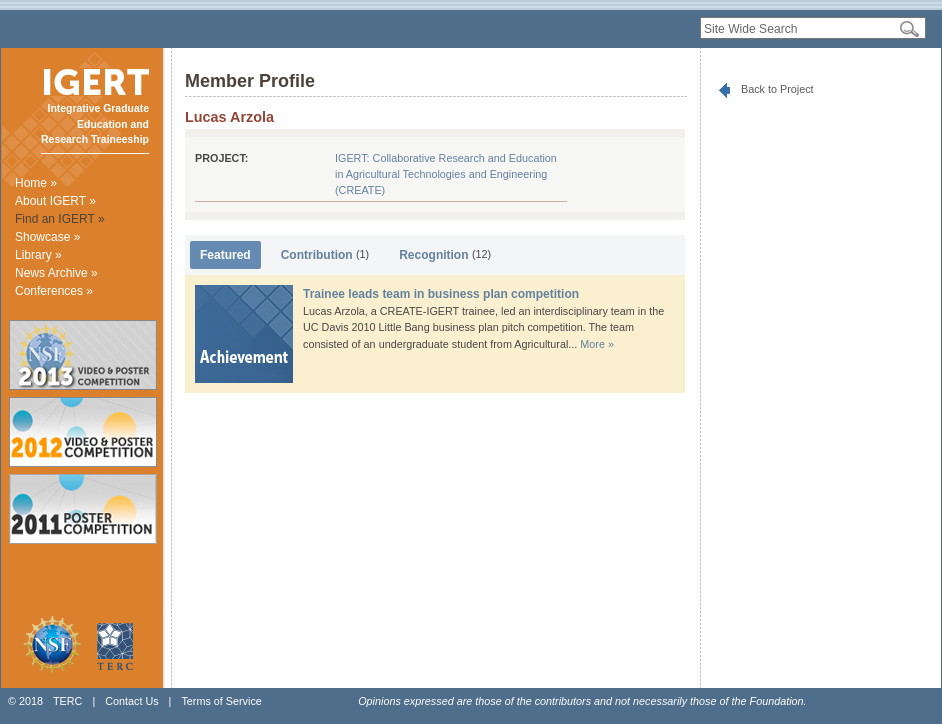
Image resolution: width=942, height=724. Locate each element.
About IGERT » (55, 201)
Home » (36, 183)
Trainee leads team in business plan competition (441, 294)
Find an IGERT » (60, 219)
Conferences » (54, 291)
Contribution (325, 255)
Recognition (445, 255)
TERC (67, 701)
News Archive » (56, 273)
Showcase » (47, 237)
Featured (225, 255)
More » (597, 344)
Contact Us (131, 701)
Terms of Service (221, 701)
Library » (38, 255)
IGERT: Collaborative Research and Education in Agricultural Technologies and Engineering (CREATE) (446, 174)
